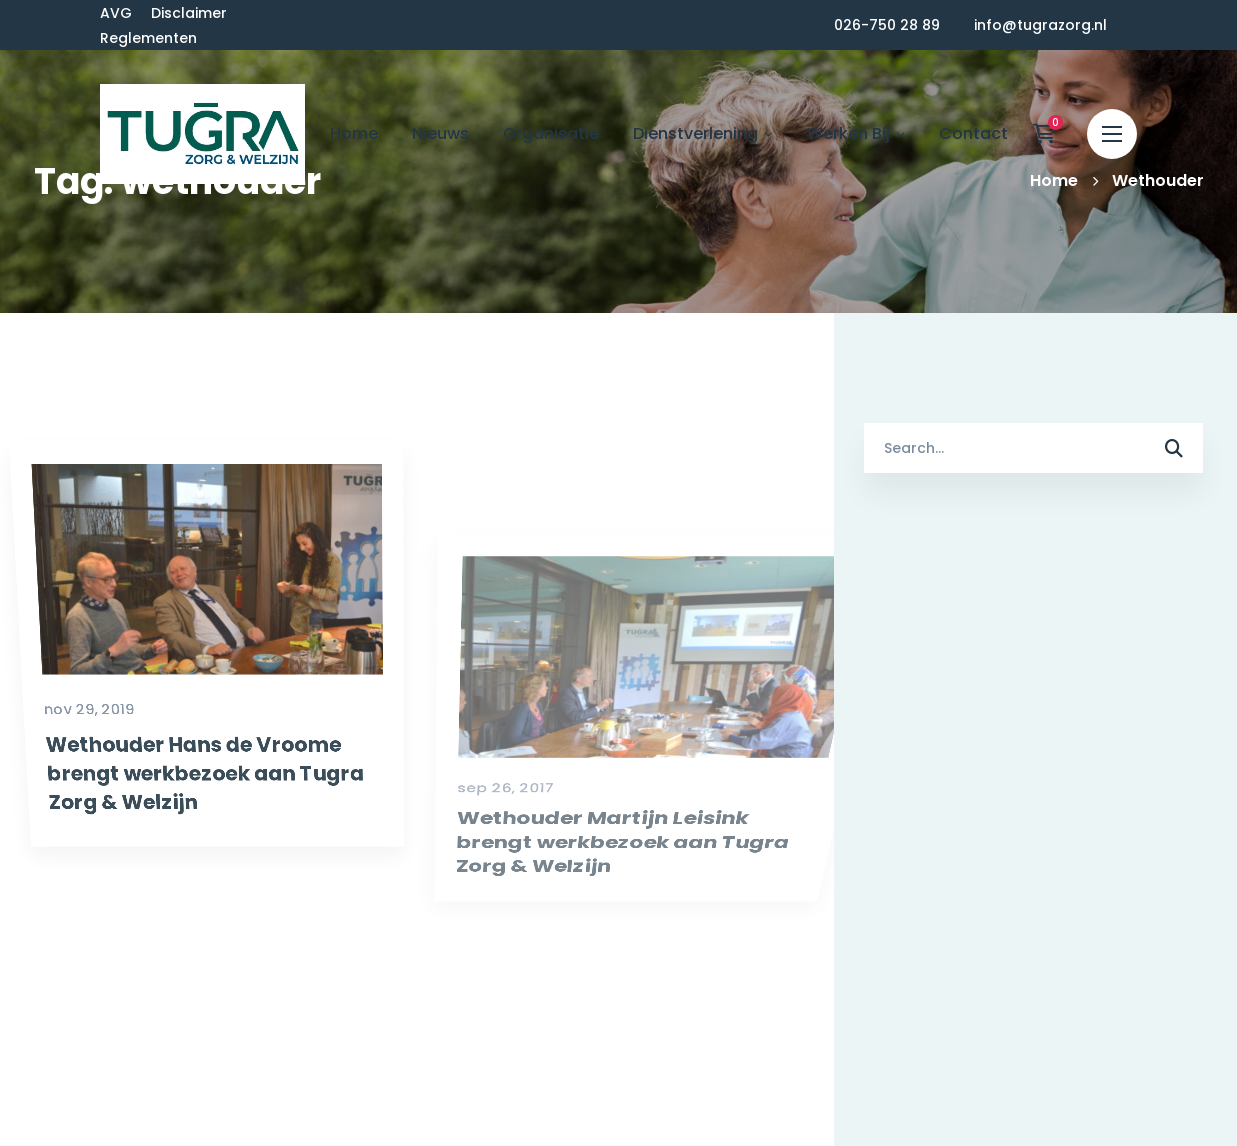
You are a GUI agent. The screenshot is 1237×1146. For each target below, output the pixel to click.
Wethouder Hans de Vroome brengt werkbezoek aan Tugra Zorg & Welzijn (189, 848)
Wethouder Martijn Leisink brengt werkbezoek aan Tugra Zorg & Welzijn (642, 916)
